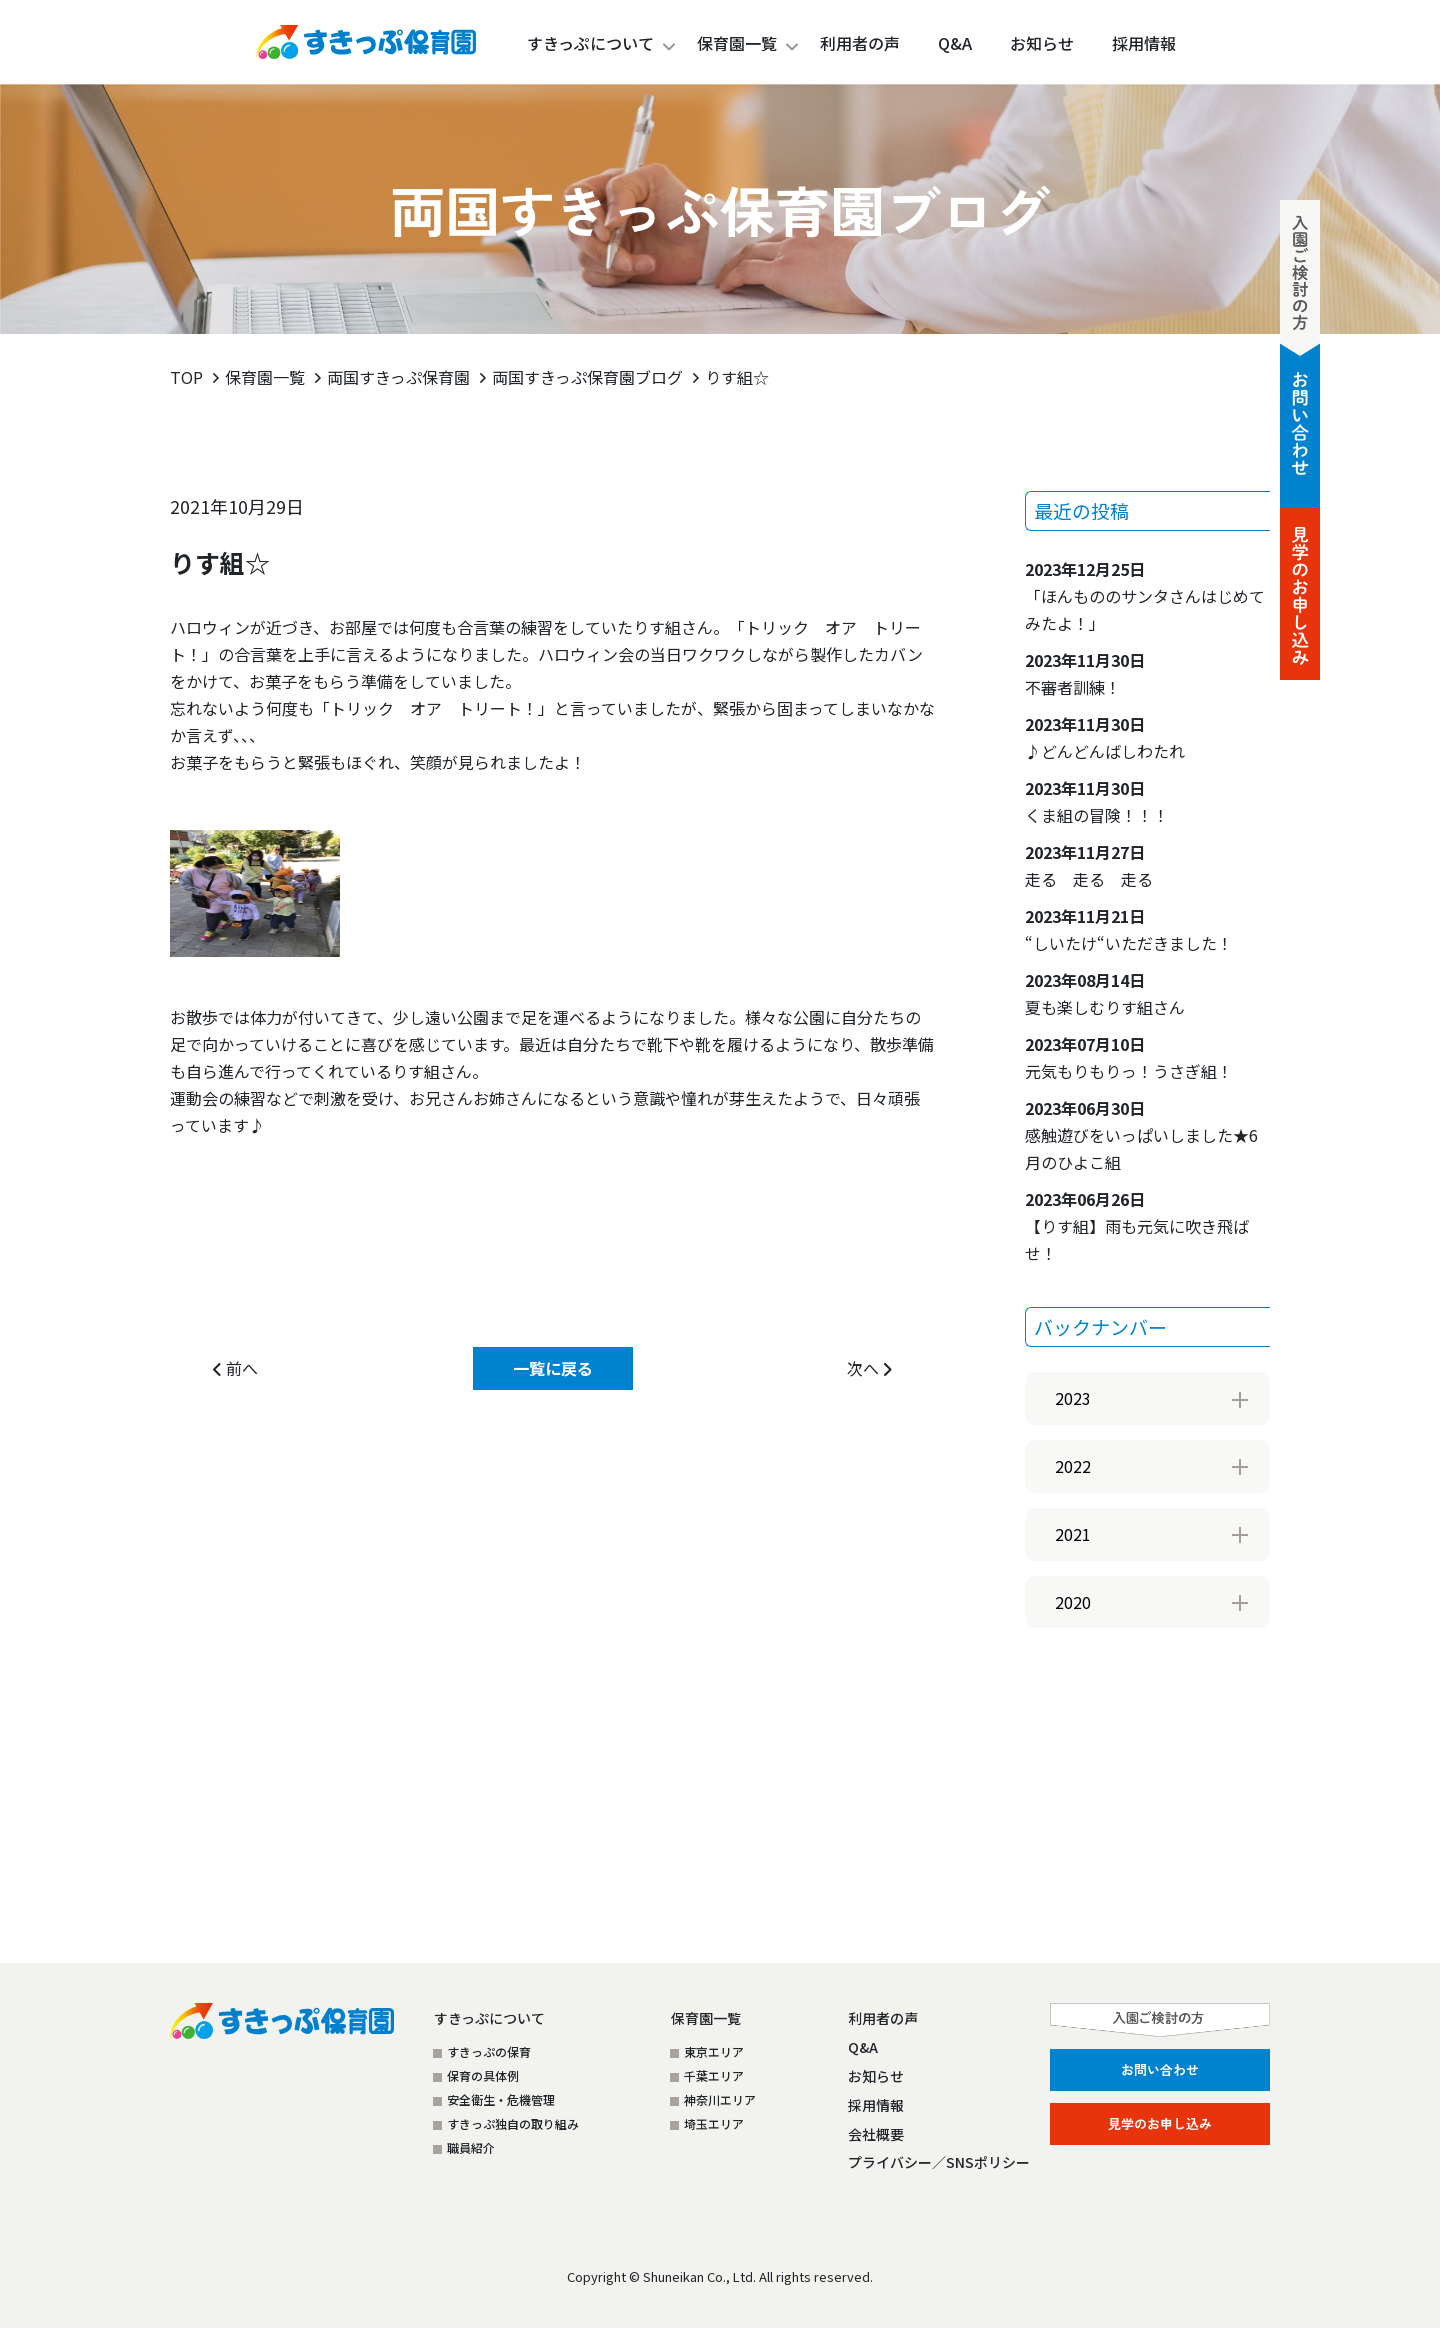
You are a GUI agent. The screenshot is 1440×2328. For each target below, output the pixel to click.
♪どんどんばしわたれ (1105, 737)
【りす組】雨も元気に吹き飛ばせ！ (1137, 1226)
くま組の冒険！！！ (1097, 801)
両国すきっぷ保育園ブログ (587, 377)
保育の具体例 (483, 2075)
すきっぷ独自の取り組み (513, 2123)
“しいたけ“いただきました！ (1129, 929)
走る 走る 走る (1089, 865)
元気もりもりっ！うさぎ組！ (1129, 1057)
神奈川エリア (720, 2099)
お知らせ (876, 2076)
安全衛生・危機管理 (501, 2099)
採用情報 (876, 2105)
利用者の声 (883, 2018)
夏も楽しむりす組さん (1105, 993)
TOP (186, 377)
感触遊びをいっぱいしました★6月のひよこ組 (1141, 1135)
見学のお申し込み (1160, 2123)
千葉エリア (714, 2075)
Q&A (863, 2047)
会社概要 (876, 2134)
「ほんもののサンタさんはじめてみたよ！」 (1145, 596)
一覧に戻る (553, 1368)
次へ (869, 1368)
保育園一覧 (737, 43)
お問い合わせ (1160, 2069)
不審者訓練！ (1085, 673)
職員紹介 (471, 2147)
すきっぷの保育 (489, 2051)
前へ (235, 1368)
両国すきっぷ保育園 (398, 377)
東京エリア (714, 2051)
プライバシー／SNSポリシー (939, 2162)
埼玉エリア (714, 2123)
